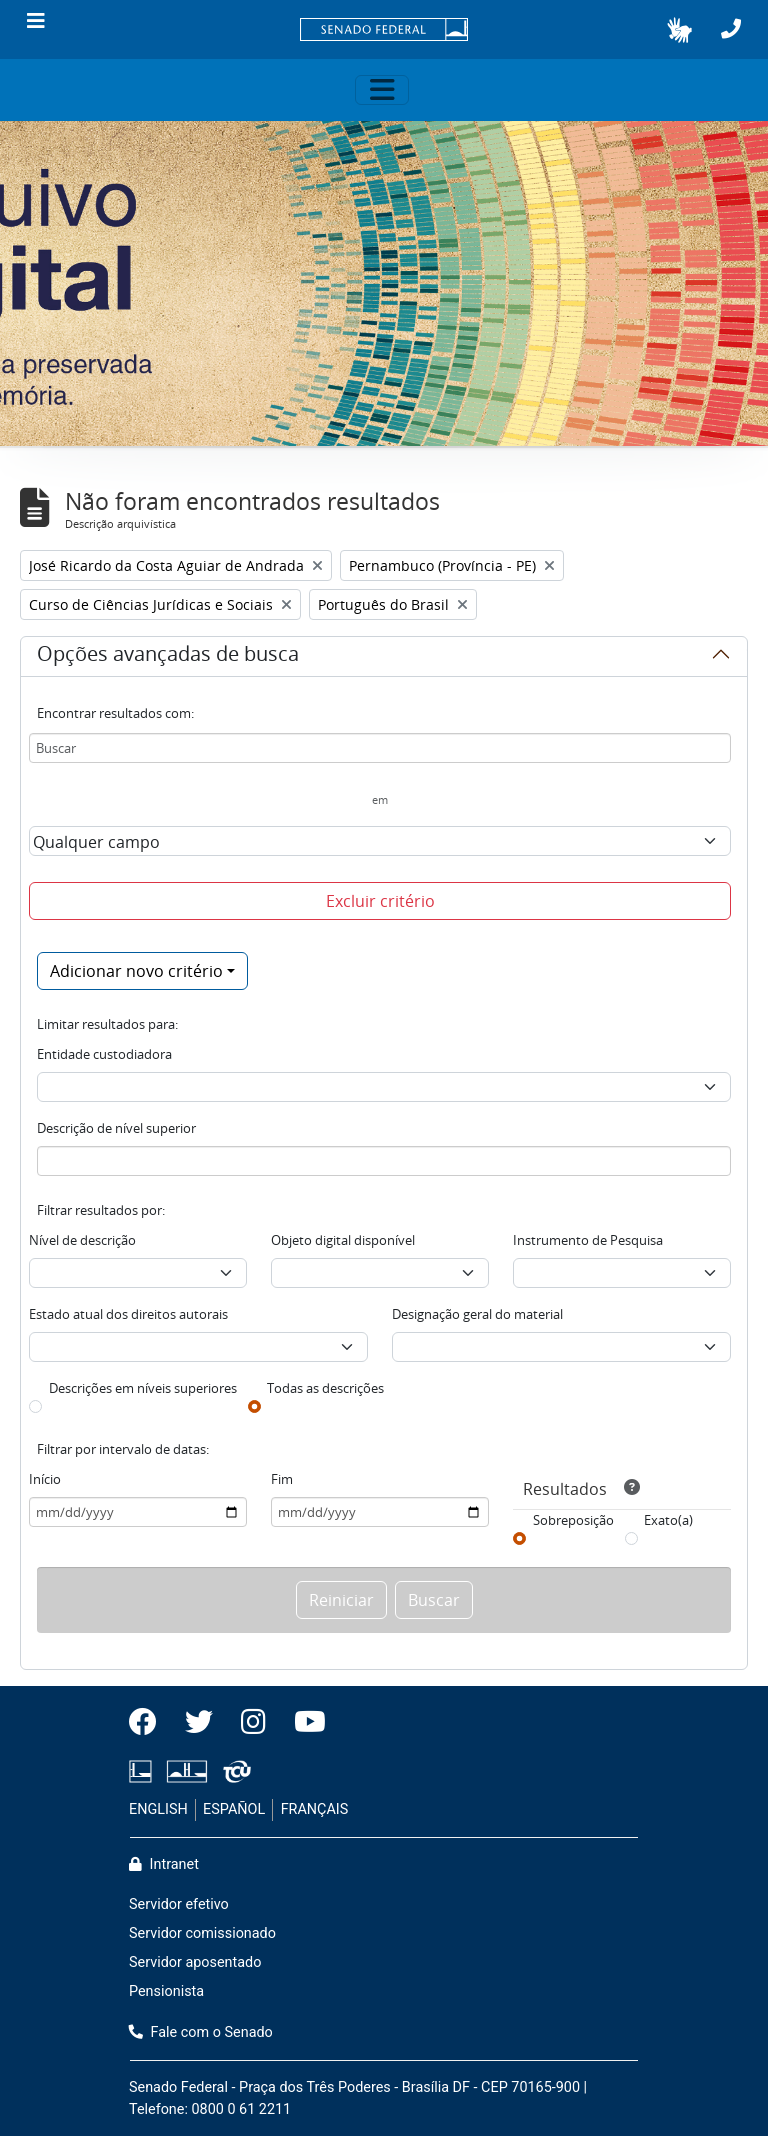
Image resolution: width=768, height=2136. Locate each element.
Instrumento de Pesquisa (588, 1240)
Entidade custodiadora (104, 1054)
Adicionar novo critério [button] (136, 971)
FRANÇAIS (315, 1809)
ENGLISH (158, 1809)
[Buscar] (380, 748)
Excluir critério (380, 901)
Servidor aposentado (195, 1962)
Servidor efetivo (179, 1904)
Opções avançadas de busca (168, 657)
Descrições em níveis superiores (143, 1388)
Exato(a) (668, 1520)
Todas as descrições (325, 1388)
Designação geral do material (477, 1314)
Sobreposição (573, 1520)
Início (45, 1479)
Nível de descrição (82, 1240)
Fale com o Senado (201, 2032)
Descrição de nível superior (116, 1128)
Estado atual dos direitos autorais (128, 1314)
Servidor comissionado (202, 1933)
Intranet (164, 1864)
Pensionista (166, 1991)
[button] (679, 30)
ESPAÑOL (234, 1809)
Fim (282, 1479)
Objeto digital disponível (343, 1240)
